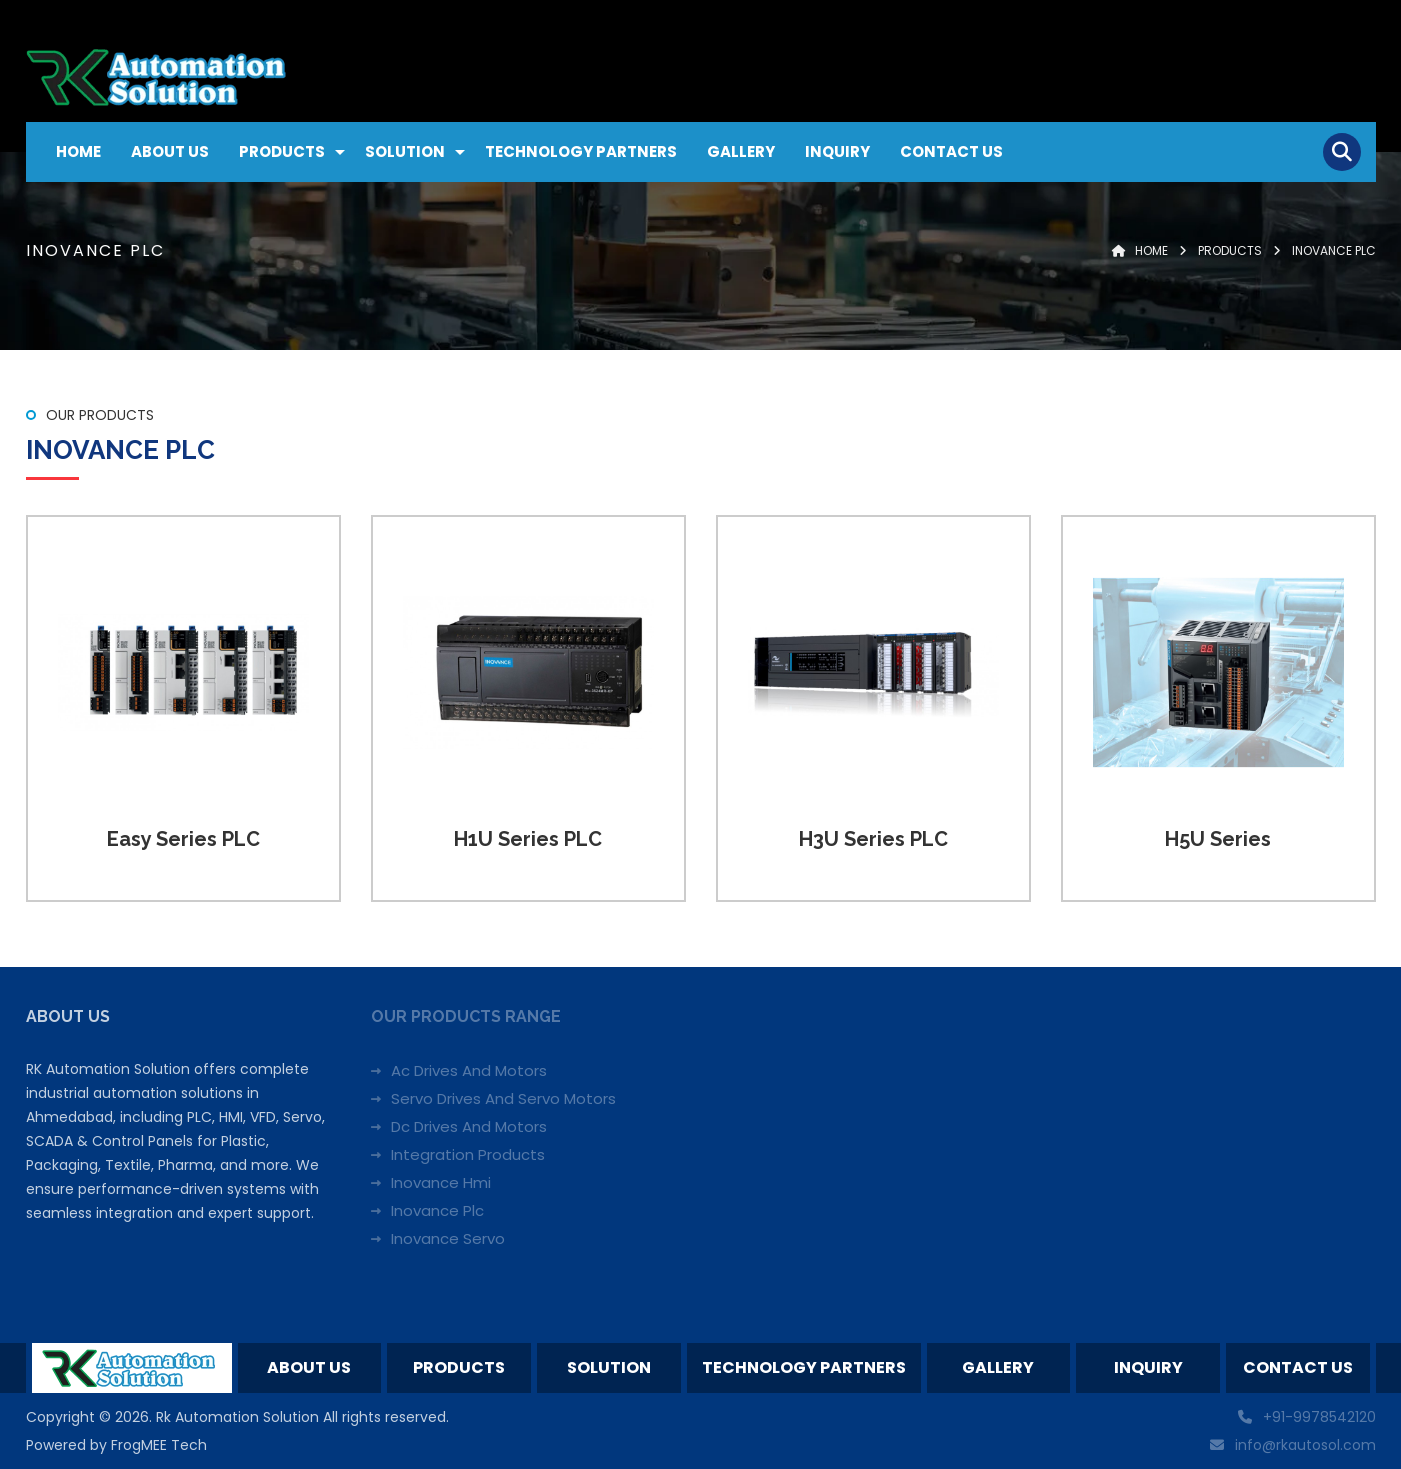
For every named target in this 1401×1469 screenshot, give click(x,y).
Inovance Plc (437, 1210)
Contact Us (951, 151)
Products (282, 151)
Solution (405, 151)
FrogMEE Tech (159, 1445)
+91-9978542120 (1319, 1417)
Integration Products (468, 1154)
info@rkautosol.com (1305, 1445)
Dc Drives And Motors (469, 1126)
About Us (170, 151)
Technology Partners (581, 151)
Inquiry (837, 151)
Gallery (741, 151)
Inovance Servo (448, 1238)
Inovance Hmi (441, 1182)
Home (78, 151)
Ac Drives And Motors (469, 1070)
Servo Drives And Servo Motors (503, 1098)
